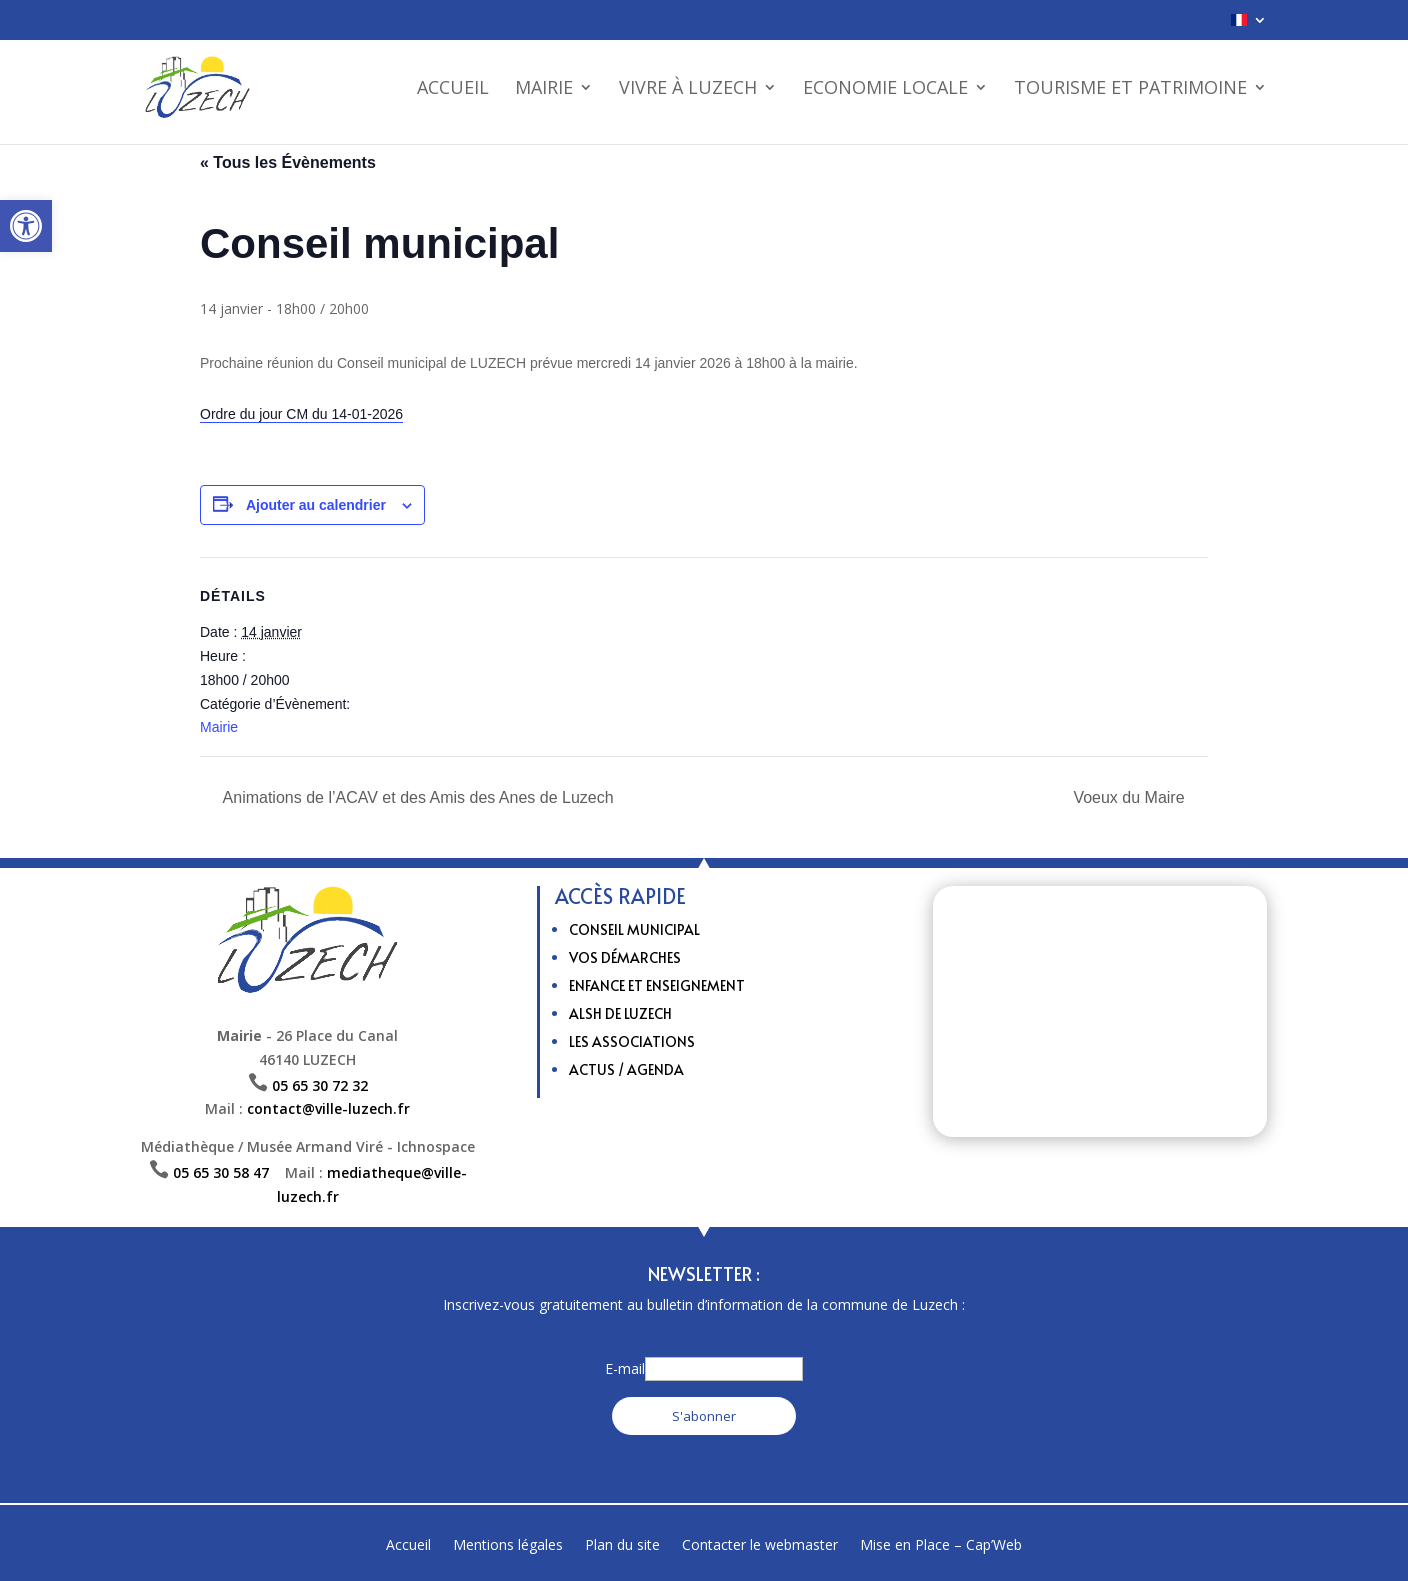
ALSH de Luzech (620, 1013)
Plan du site (622, 1546)
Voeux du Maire (1131, 797)
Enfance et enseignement (657, 985)
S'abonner (704, 1416)
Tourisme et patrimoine (1130, 89)
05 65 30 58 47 (229, 1172)
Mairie (544, 89)
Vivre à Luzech (688, 89)
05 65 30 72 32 (320, 1085)
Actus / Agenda (626, 1069)
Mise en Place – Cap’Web (941, 1546)
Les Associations (632, 1041)
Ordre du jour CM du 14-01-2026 (301, 414)
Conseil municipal (634, 929)
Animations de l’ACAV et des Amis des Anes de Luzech (416, 797)
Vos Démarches (625, 957)
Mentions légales (508, 1546)
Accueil (453, 89)
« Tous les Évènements (288, 162)
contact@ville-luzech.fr (328, 1108)
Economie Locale (885, 89)
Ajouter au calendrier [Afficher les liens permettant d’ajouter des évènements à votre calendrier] (316, 505)
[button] (26, 226)
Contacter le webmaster (760, 1546)
